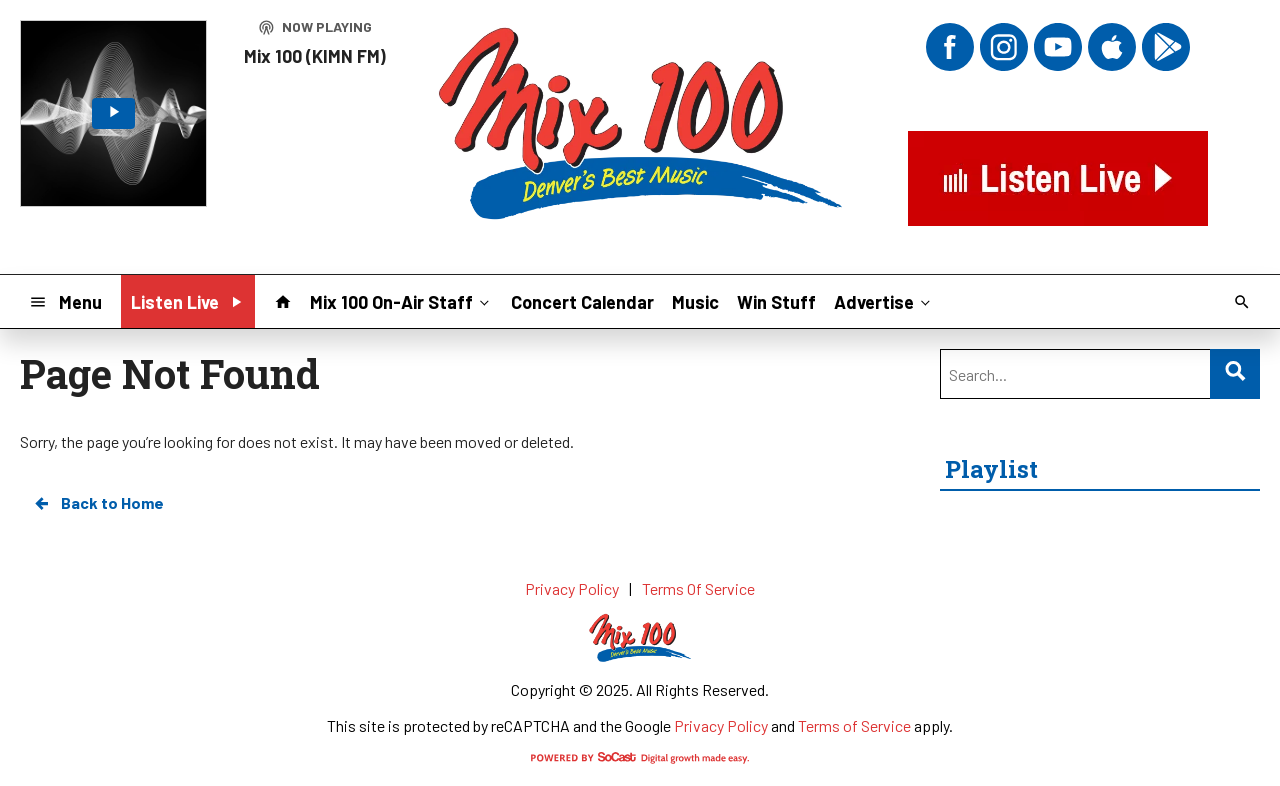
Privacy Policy (721, 725)
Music (695, 302)
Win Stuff (776, 302)
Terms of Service (854, 725)
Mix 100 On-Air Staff (401, 301)
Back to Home (98, 503)
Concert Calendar (582, 302)
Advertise (884, 301)
